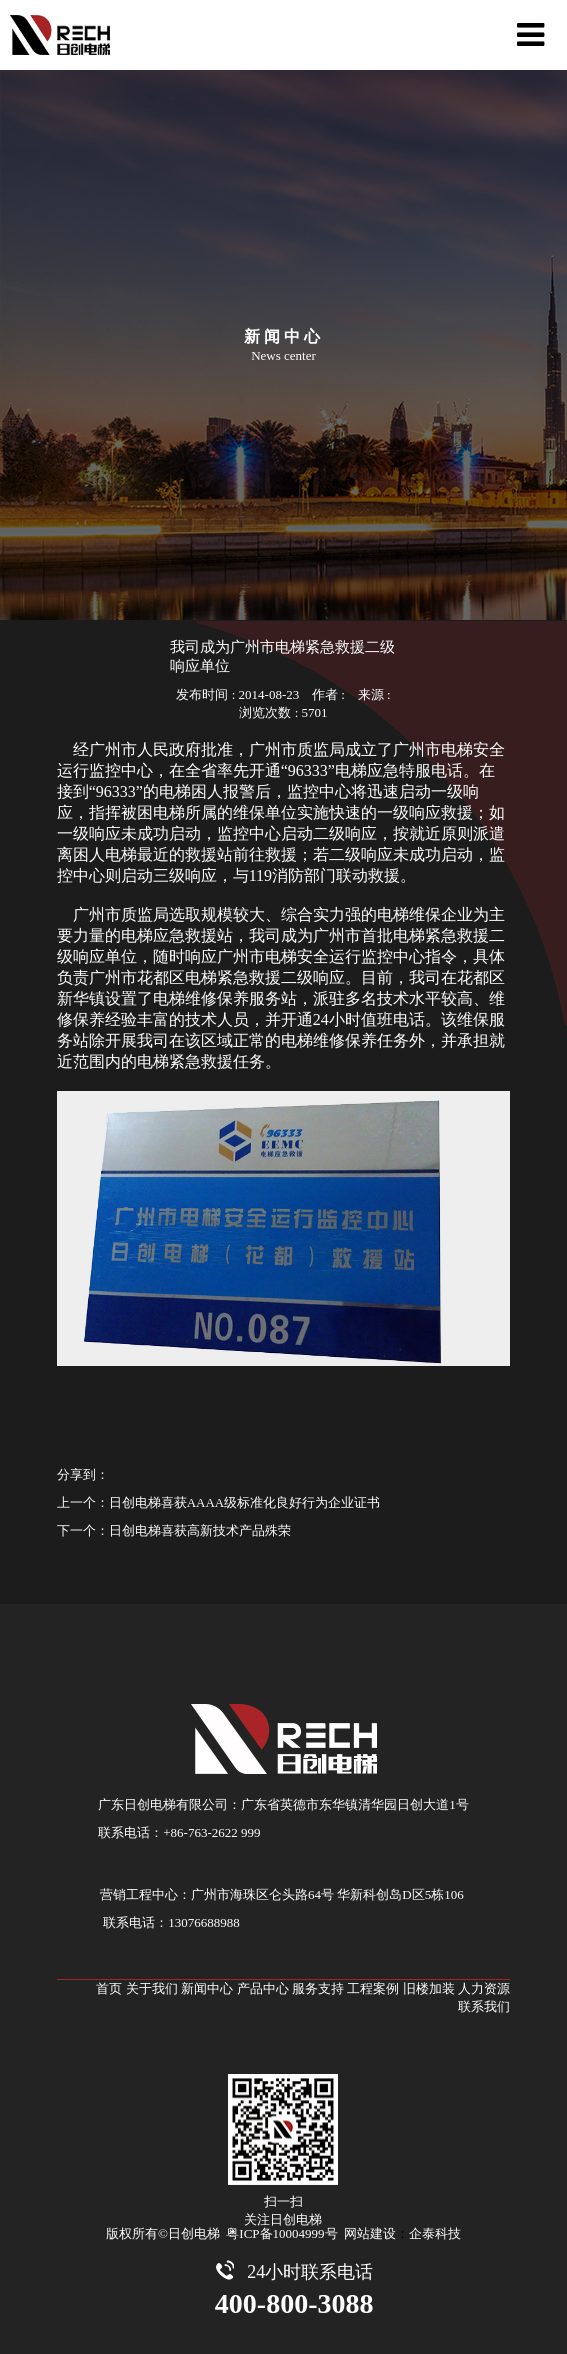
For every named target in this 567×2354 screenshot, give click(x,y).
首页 (109, 1988)
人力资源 (484, 1988)
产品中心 (263, 1988)
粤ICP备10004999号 (281, 2233)
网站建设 (370, 2233)
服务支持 (318, 1988)
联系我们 (484, 2006)
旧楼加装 (429, 1988)
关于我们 (152, 1988)
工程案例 (373, 1988)
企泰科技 (435, 2233)
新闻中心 (207, 1988)
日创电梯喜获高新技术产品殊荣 (200, 1530)
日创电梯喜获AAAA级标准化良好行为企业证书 (245, 1502)
